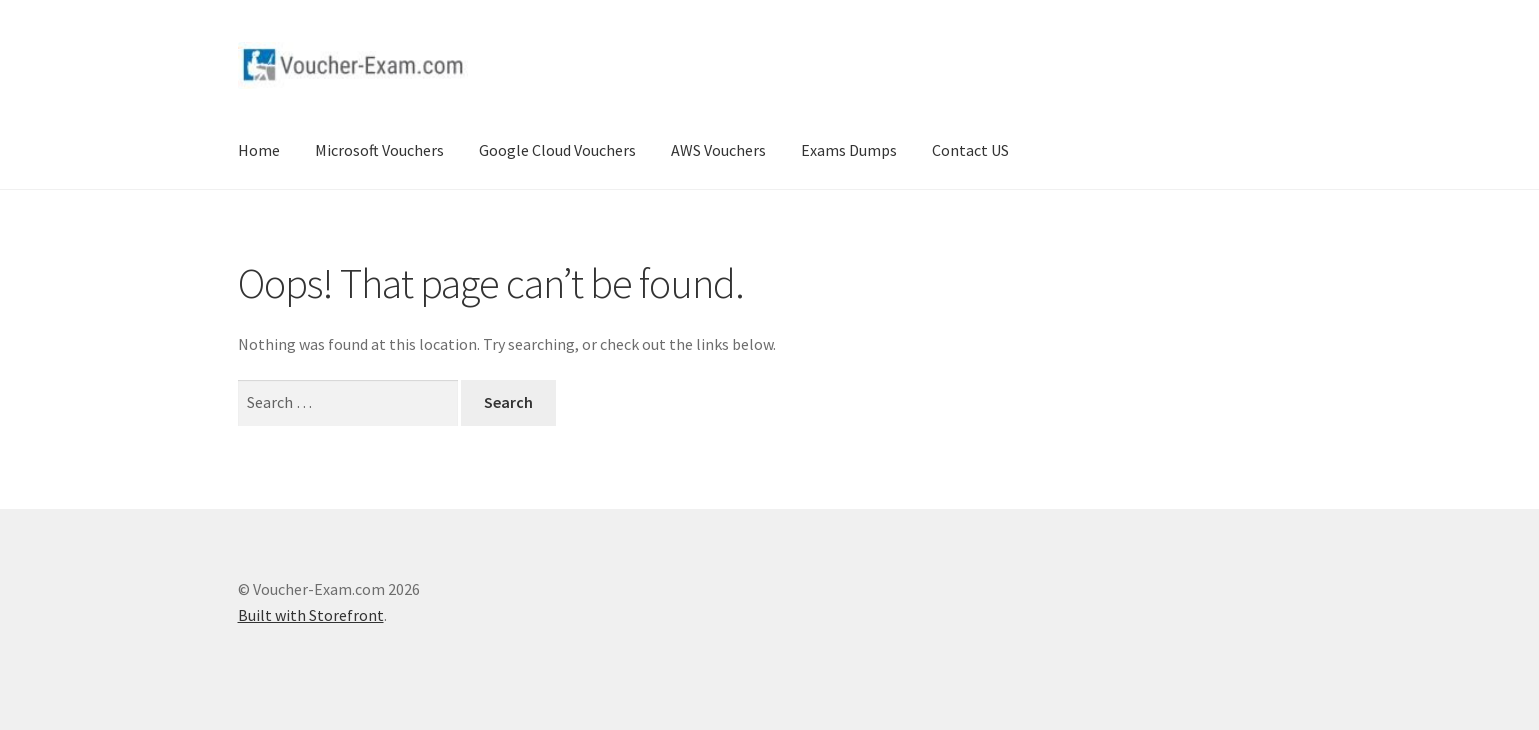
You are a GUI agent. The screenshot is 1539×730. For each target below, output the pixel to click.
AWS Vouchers (718, 150)
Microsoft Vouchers (379, 150)
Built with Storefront (311, 615)
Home (259, 150)
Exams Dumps (849, 150)
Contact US (970, 150)
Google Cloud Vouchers (557, 150)
